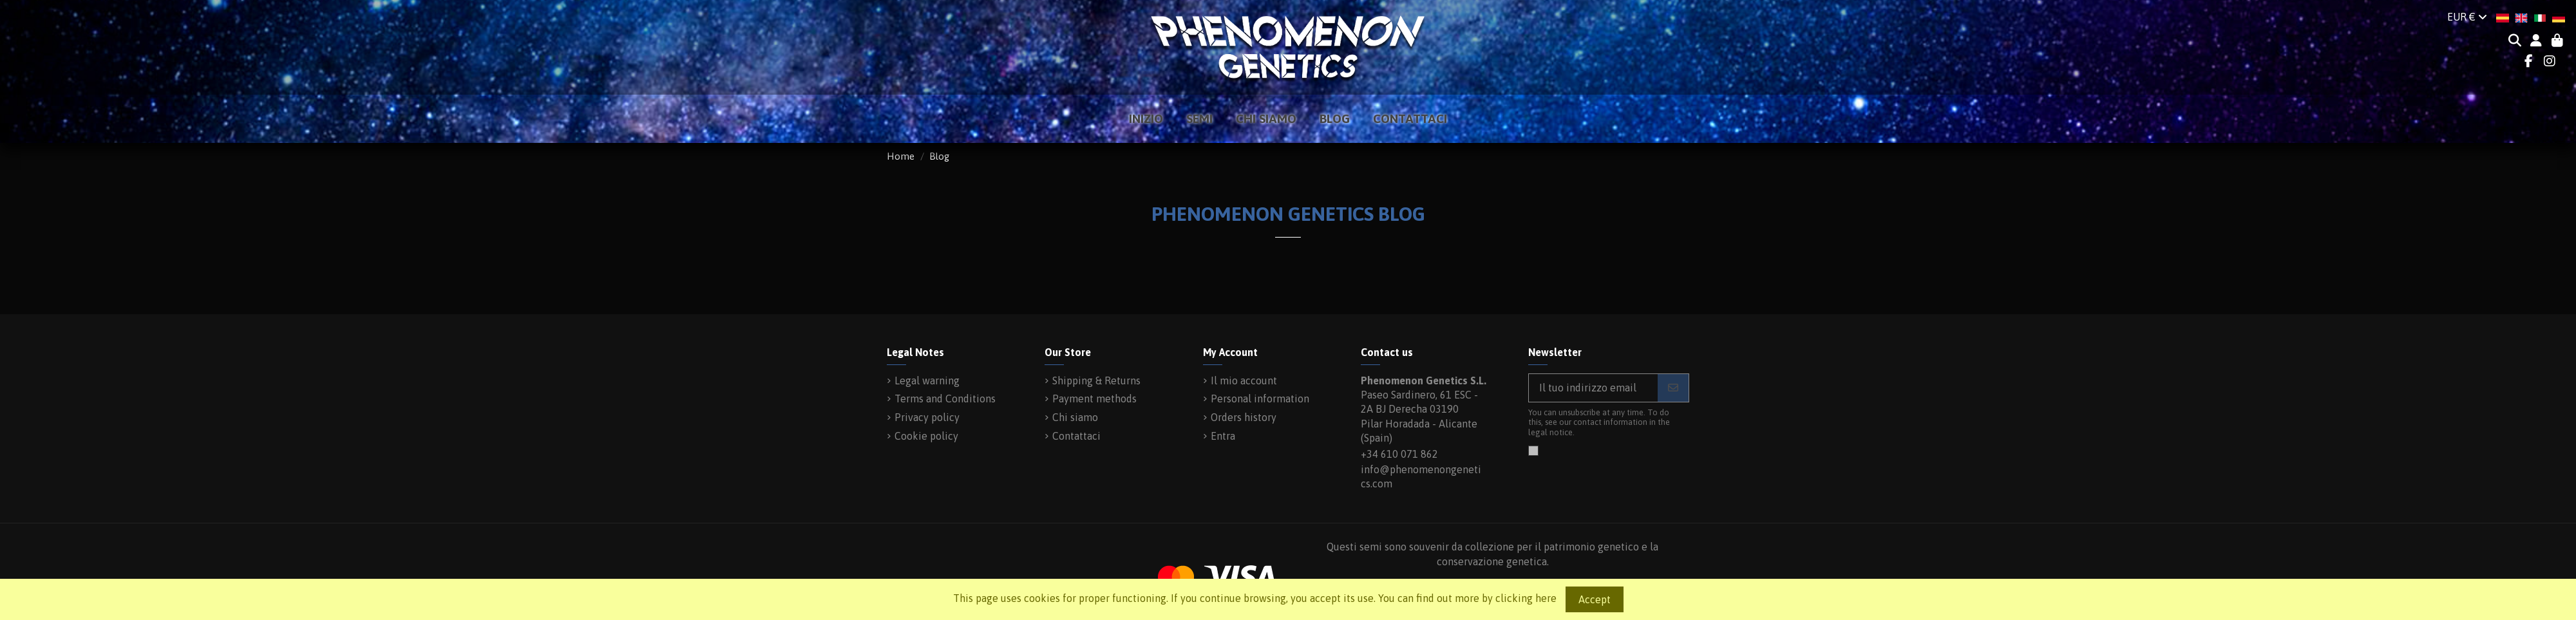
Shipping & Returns (1096, 380)
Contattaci (1076, 436)
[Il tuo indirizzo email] (1593, 388)
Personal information (1260, 398)
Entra (1223, 436)
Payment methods (1094, 398)
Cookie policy (926, 436)
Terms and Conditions (945, 398)
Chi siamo (1075, 417)
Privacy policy (927, 417)
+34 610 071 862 (1399, 454)
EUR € (2467, 17)
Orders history (1243, 417)
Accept (1594, 599)
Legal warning (927, 380)
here (1546, 598)
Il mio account (1244, 380)
